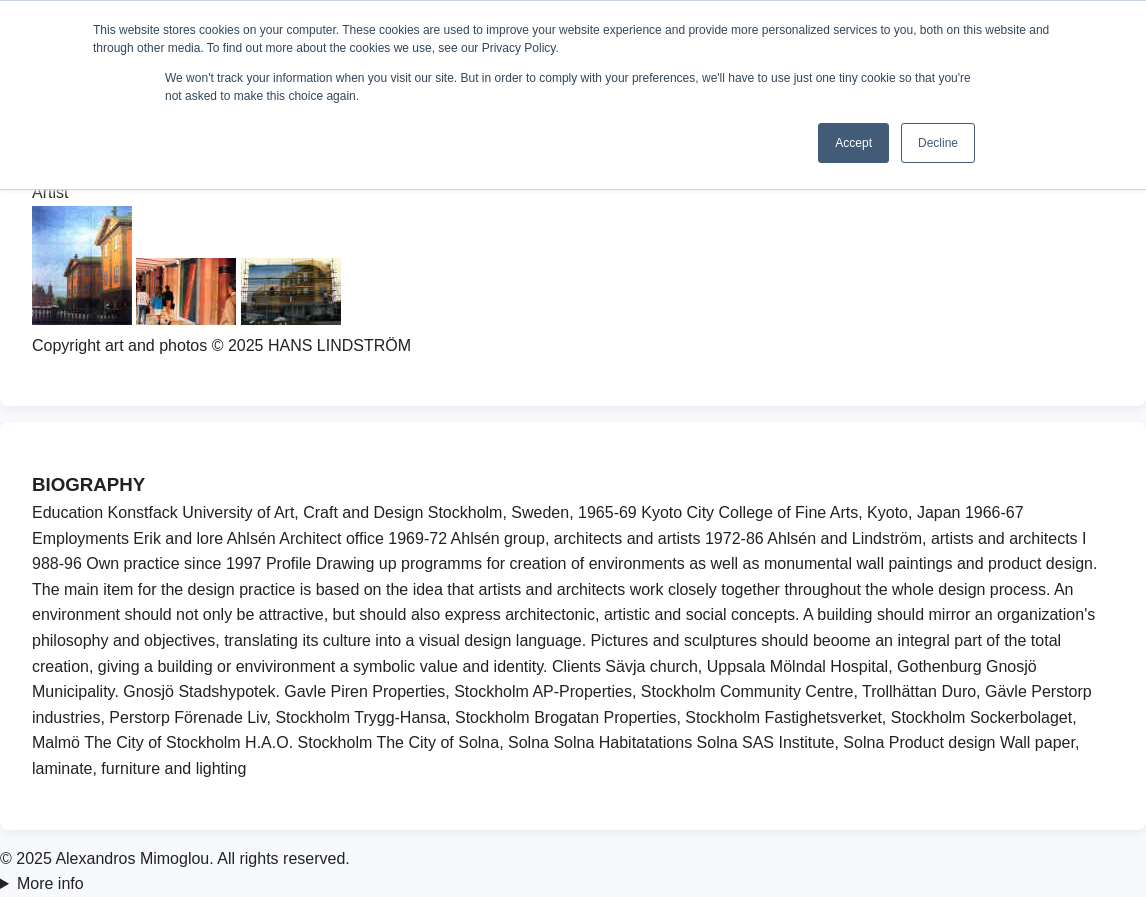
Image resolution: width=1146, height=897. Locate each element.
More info (50, 883)
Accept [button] (853, 143)
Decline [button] (938, 143)
